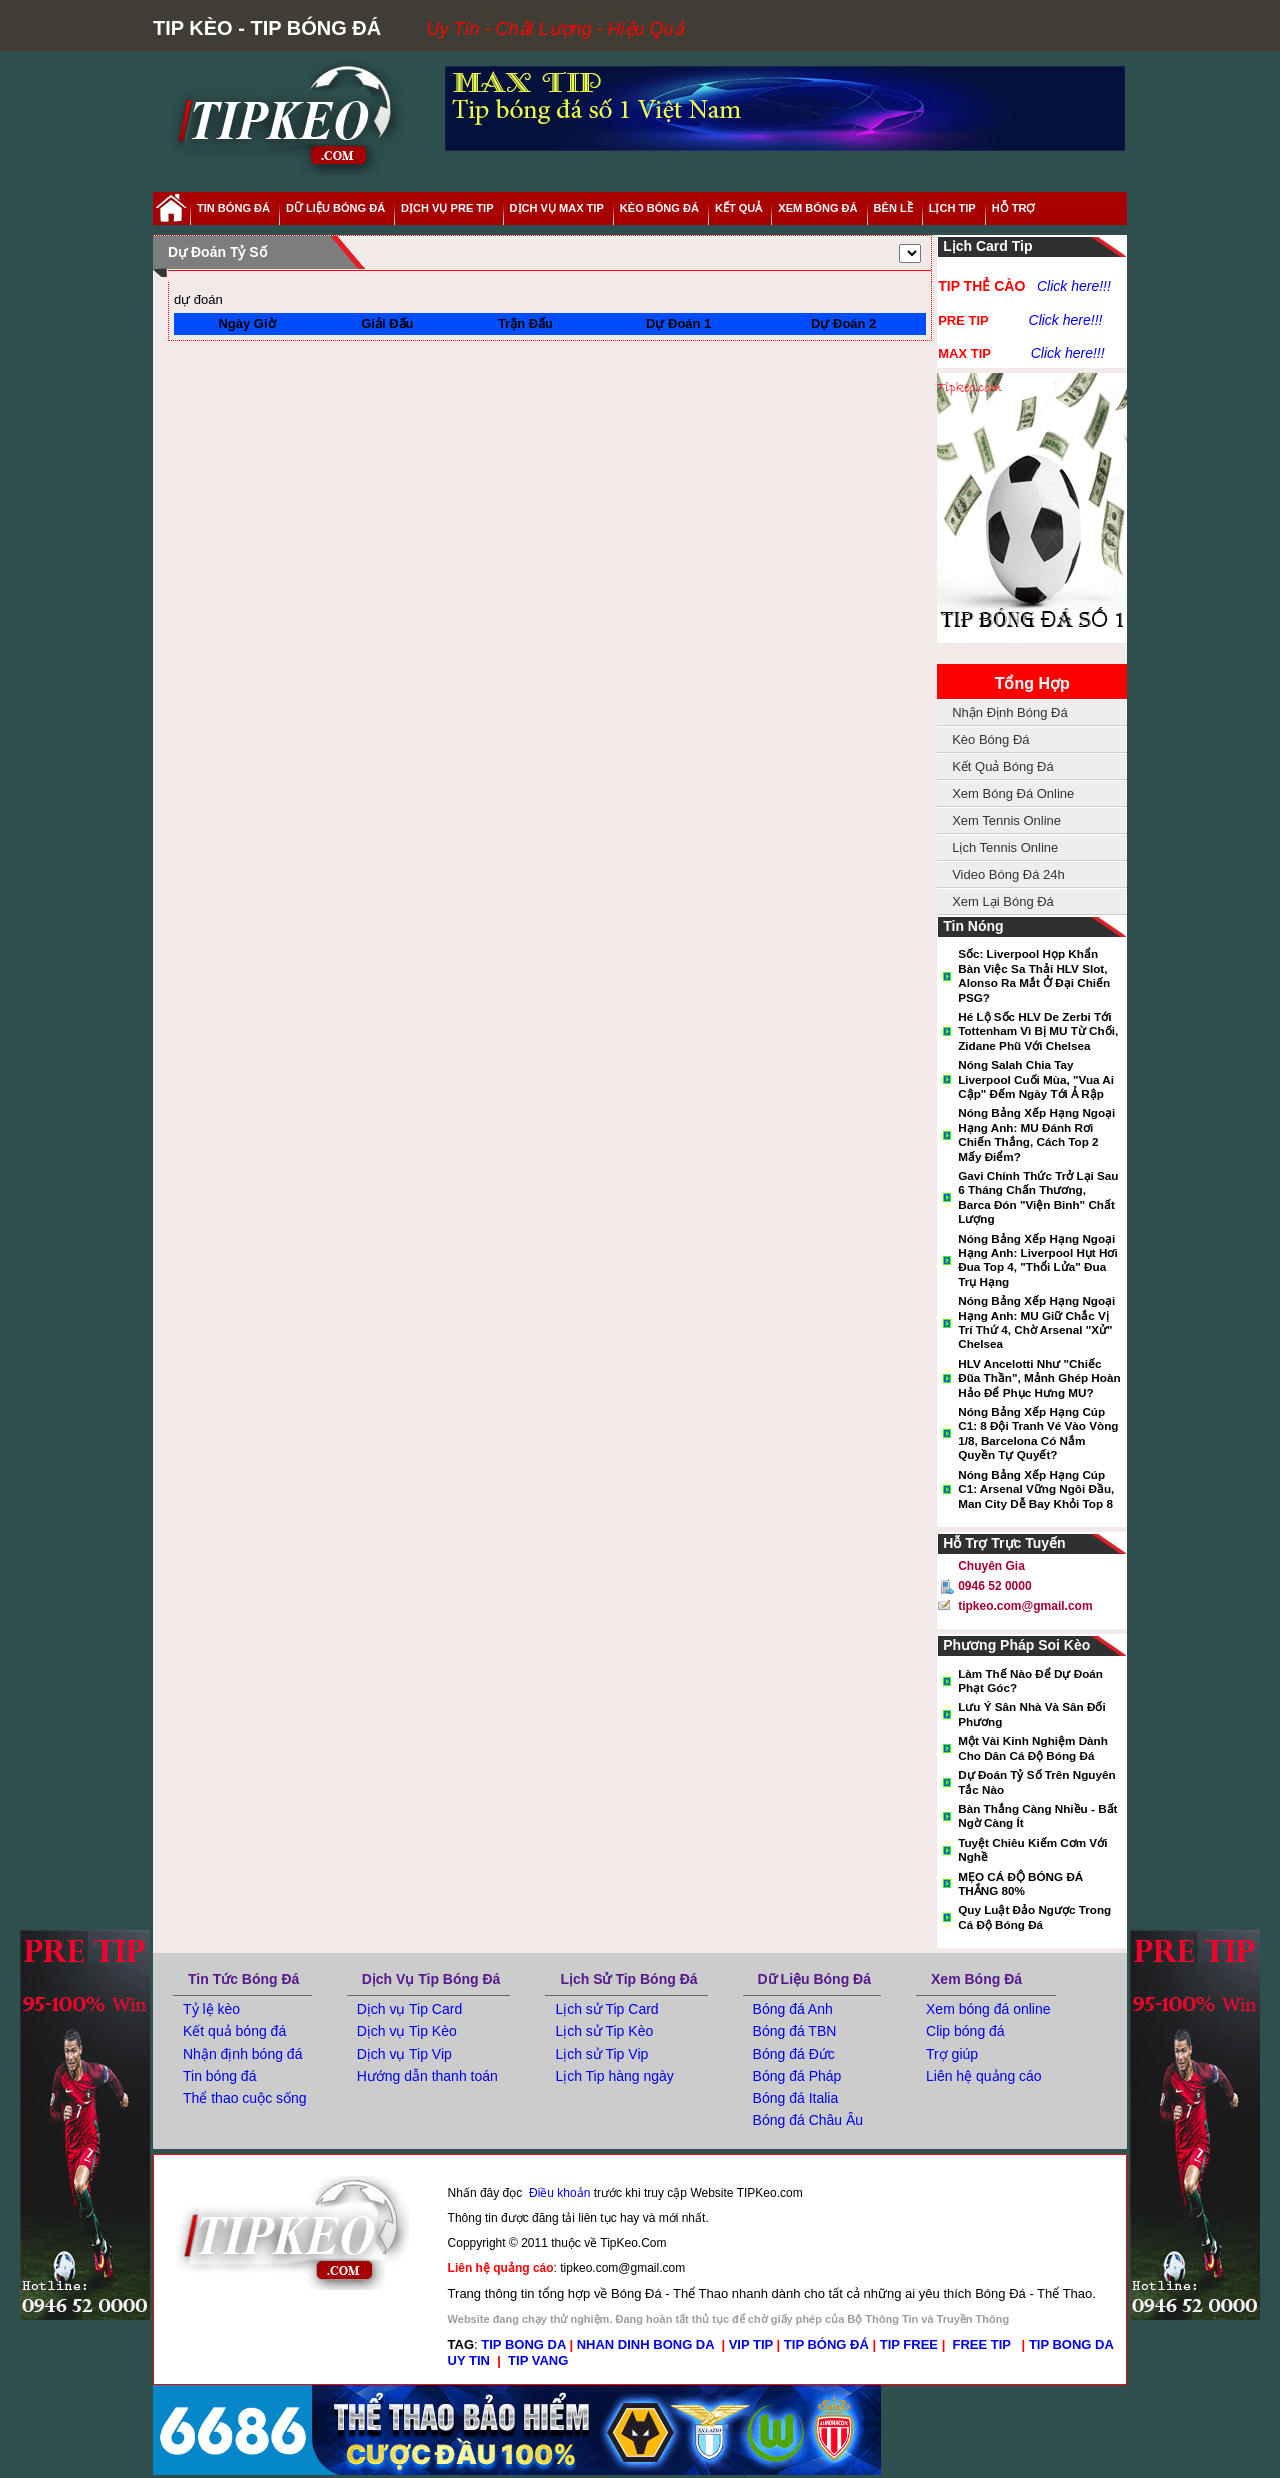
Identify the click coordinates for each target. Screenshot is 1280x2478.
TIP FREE (909, 2344)
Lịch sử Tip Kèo (604, 2031)
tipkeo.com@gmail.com (1025, 1606)
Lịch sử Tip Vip (601, 2054)
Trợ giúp (952, 2054)
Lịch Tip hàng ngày (614, 2076)
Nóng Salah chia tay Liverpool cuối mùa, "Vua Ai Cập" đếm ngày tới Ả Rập (1036, 1079)
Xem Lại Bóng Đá (1003, 901)
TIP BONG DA (523, 2344)
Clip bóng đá (965, 2031)
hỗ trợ (1014, 208)
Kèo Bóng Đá (659, 208)
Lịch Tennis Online (1005, 847)
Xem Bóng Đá (976, 1979)
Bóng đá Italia (796, 2098)
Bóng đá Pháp (797, 2076)
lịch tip (952, 208)
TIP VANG (538, 2360)
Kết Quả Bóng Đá (1002, 766)
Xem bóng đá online (988, 2009)
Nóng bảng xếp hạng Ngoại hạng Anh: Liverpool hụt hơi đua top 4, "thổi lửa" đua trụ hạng (1038, 1260)
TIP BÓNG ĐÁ (826, 2344)
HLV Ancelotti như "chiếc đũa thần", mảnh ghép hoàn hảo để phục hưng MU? (1039, 1378)
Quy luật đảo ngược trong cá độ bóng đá (1034, 1916)
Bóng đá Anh (793, 2009)
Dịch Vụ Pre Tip (447, 208)
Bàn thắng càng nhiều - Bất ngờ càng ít (1037, 1815)
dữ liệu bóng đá (335, 208)
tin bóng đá (233, 208)
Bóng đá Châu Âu (808, 2120)
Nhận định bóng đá (242, 2054)
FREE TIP (984, 2344)
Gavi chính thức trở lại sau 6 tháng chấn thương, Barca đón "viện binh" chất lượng (1038, 1197)
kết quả (738, 208)
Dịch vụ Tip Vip (404, 2054)
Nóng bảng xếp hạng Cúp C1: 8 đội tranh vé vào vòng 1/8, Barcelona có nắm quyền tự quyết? (1038, 1433)
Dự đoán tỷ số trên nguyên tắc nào (1036, 1781)
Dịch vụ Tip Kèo (407, 2031)
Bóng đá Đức (794, 2054)
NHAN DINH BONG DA (645, 2344)
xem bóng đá (817, 208)
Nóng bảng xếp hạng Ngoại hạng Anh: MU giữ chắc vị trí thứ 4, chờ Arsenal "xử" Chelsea (1036, 1322)
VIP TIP (751, 2344)
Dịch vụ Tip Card (410, 2009)
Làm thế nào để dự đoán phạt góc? (1030, 1680)
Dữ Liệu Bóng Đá (814, 1979)
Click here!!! (1074, 286)
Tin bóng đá (219, 2076)
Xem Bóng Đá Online (1013, 793)
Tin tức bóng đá (243, 1979)
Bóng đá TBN (795, 2031)
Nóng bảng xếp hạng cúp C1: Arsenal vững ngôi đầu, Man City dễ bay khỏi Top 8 (1036, 1489)
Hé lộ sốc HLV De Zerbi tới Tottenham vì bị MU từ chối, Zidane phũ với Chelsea (1038, 1031)
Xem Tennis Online (1006, 820)
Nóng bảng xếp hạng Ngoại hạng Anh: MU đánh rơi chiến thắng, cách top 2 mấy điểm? (1036, 1134)
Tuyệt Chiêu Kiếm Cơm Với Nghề (1032, 1849)
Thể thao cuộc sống (245, 2098)
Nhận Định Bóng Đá (1010, 712)
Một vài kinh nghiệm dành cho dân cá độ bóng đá (1033, 1747)
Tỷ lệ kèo (211, 2009)
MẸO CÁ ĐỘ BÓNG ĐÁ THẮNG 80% (1020, 1883)
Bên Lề (893, 208)
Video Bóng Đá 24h (1008, 874)
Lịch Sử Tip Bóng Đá (628, 1979)
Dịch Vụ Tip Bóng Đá (431, 1979)
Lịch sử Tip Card (606, 2009)
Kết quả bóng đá (234, 2031)
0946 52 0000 (994, 1586)
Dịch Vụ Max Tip (557, 208)
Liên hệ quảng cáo (984, 2076)
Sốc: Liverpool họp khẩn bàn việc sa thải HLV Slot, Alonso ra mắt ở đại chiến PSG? (1034, 975)
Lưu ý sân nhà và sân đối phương (1032, 1713)
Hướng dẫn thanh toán (427, 2076)
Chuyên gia (991, 1566)
